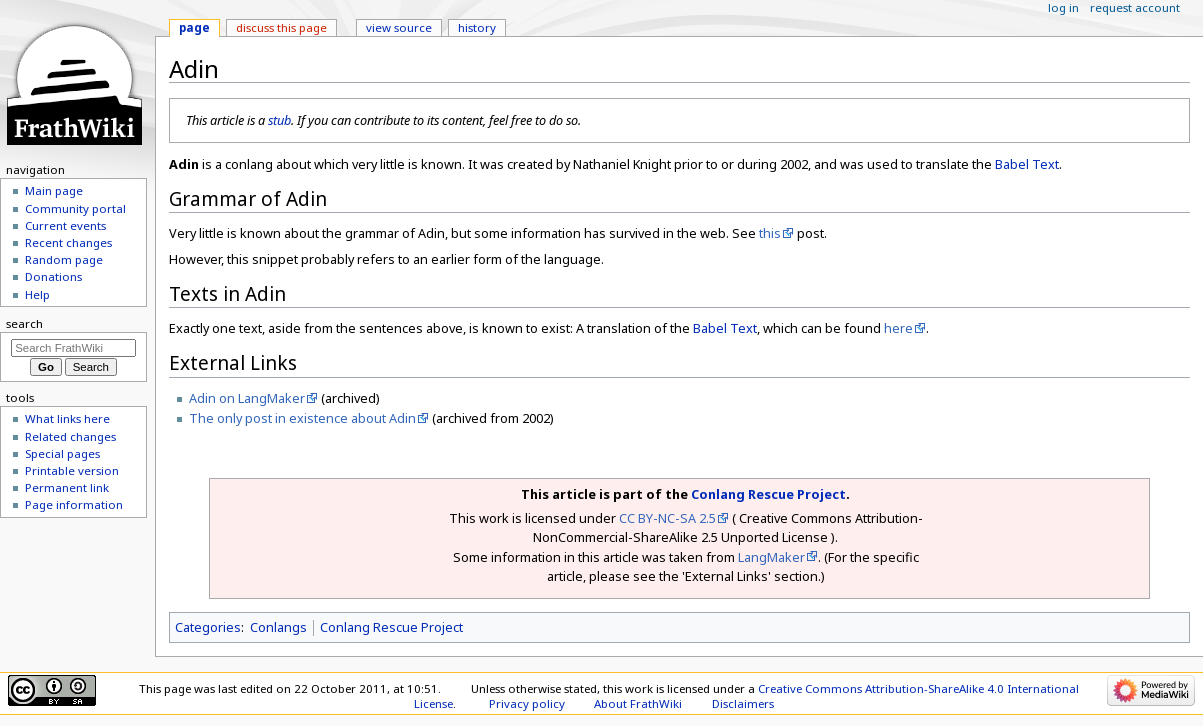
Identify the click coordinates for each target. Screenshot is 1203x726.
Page (194, 27)
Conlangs (278, 627)
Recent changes (68, 242)
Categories (208, 627)
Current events (65, 225)
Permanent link (67, 487)
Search (24, 323)
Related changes (70, 436)
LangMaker (771, 557)
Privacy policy (527, 703)
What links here (67, 418)
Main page (54, 190)
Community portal (75, 208)
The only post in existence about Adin (302, 418)
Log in (1063, 7)
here (898, 328)
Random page (64, 259)
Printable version (72, 470)
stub (279, 120)
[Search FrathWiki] (73, 348)
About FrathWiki (638, 703)
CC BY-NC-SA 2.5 (667, 518)
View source (399, 27)
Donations (53, 276)
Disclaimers (743, 703)
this (770, 233)
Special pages (62, 453)
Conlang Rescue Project (768, 494)
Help (37, 294)
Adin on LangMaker (247, 398)
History (477, 27)
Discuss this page (281, 27)
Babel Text (1027, 164)
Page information (74, 504)
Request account (1135, 7)
